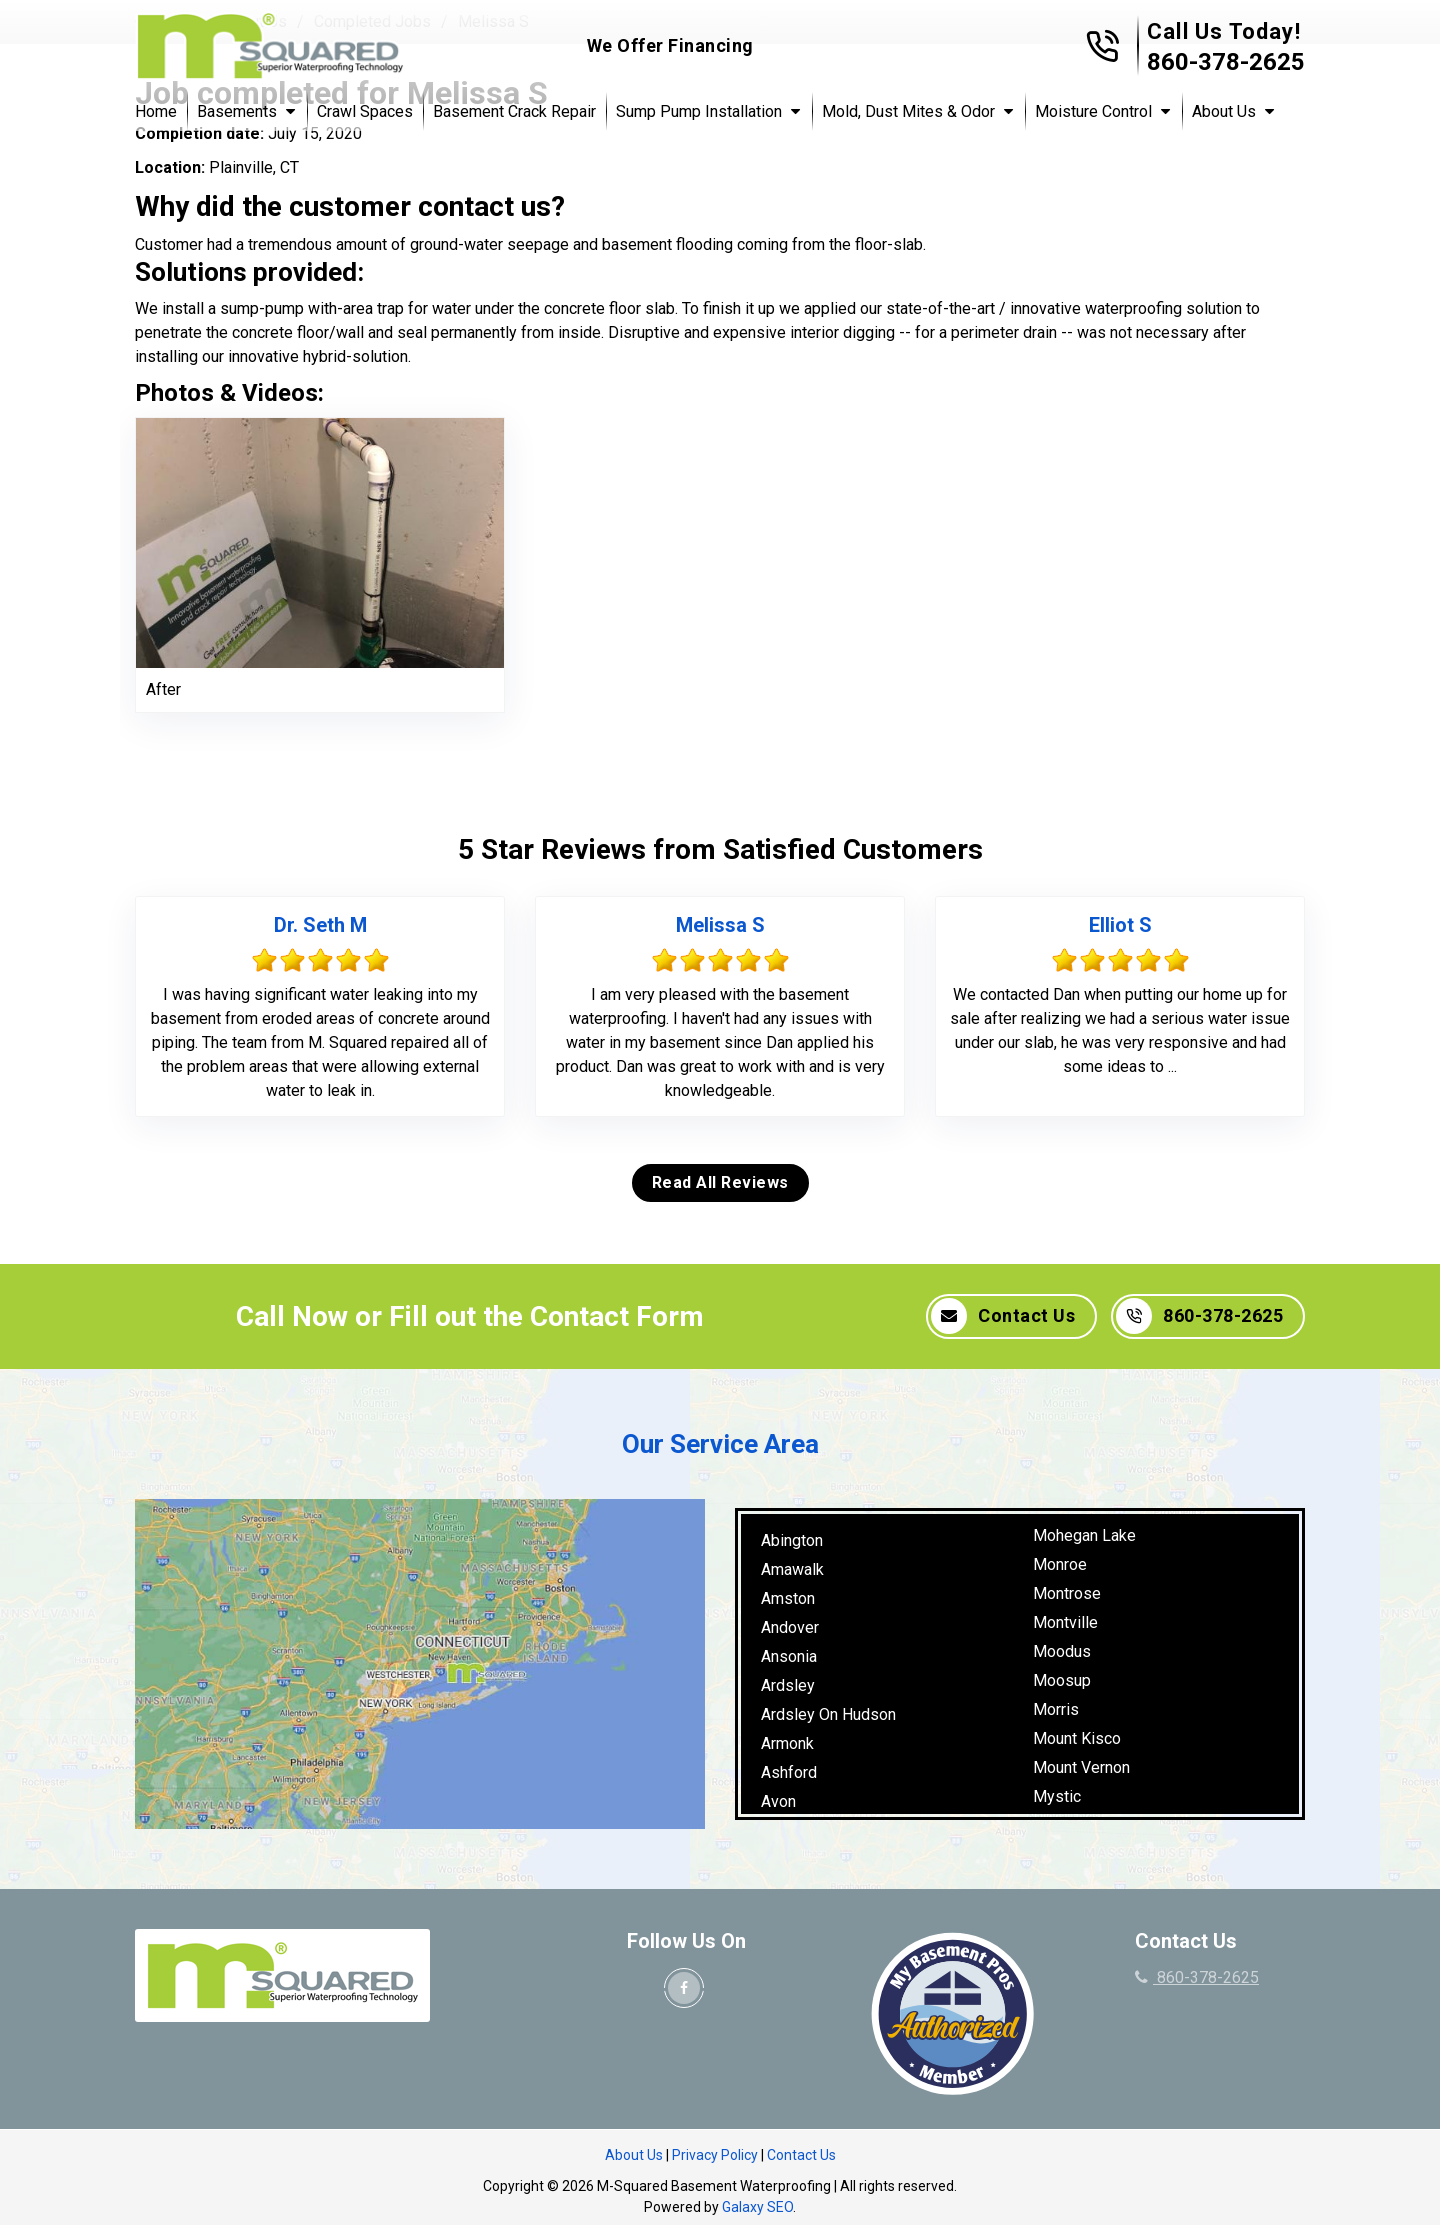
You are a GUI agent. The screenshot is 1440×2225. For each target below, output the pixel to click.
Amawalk (792, 1569)
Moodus (1062, 1651)
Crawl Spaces (365, 111)
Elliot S (1120, 925)
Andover (790, 1627)
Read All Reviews (720, 1182)
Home (156, 111)
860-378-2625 (1226, 62)
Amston (788, 1598)
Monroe (1060, 1564)
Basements (237, 111)
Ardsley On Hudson (828, 1714)
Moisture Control (1093, 111)
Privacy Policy (715, 2155)
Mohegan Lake (1084, 1535)
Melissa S (720, 925)
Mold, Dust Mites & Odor (908, 111)
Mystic (1057, 1796)
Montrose (1067, 1593)
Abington (792, 1540)
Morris (1056, 1709)
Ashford (789, 1772)
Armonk (787, 1743)
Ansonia (789, 1656)
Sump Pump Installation (699, 111)
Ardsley (788, 1685)
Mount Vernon (1081, 1767)
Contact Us (1003, 1316)
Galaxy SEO (757, 2207)
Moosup (1062, 1680)
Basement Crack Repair (514, 111)
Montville (1065, 1622)
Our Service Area (720, 1444)
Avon (778, 1801)
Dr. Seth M (320, 925)
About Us (1224, 111)
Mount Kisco (1077, 1738)
